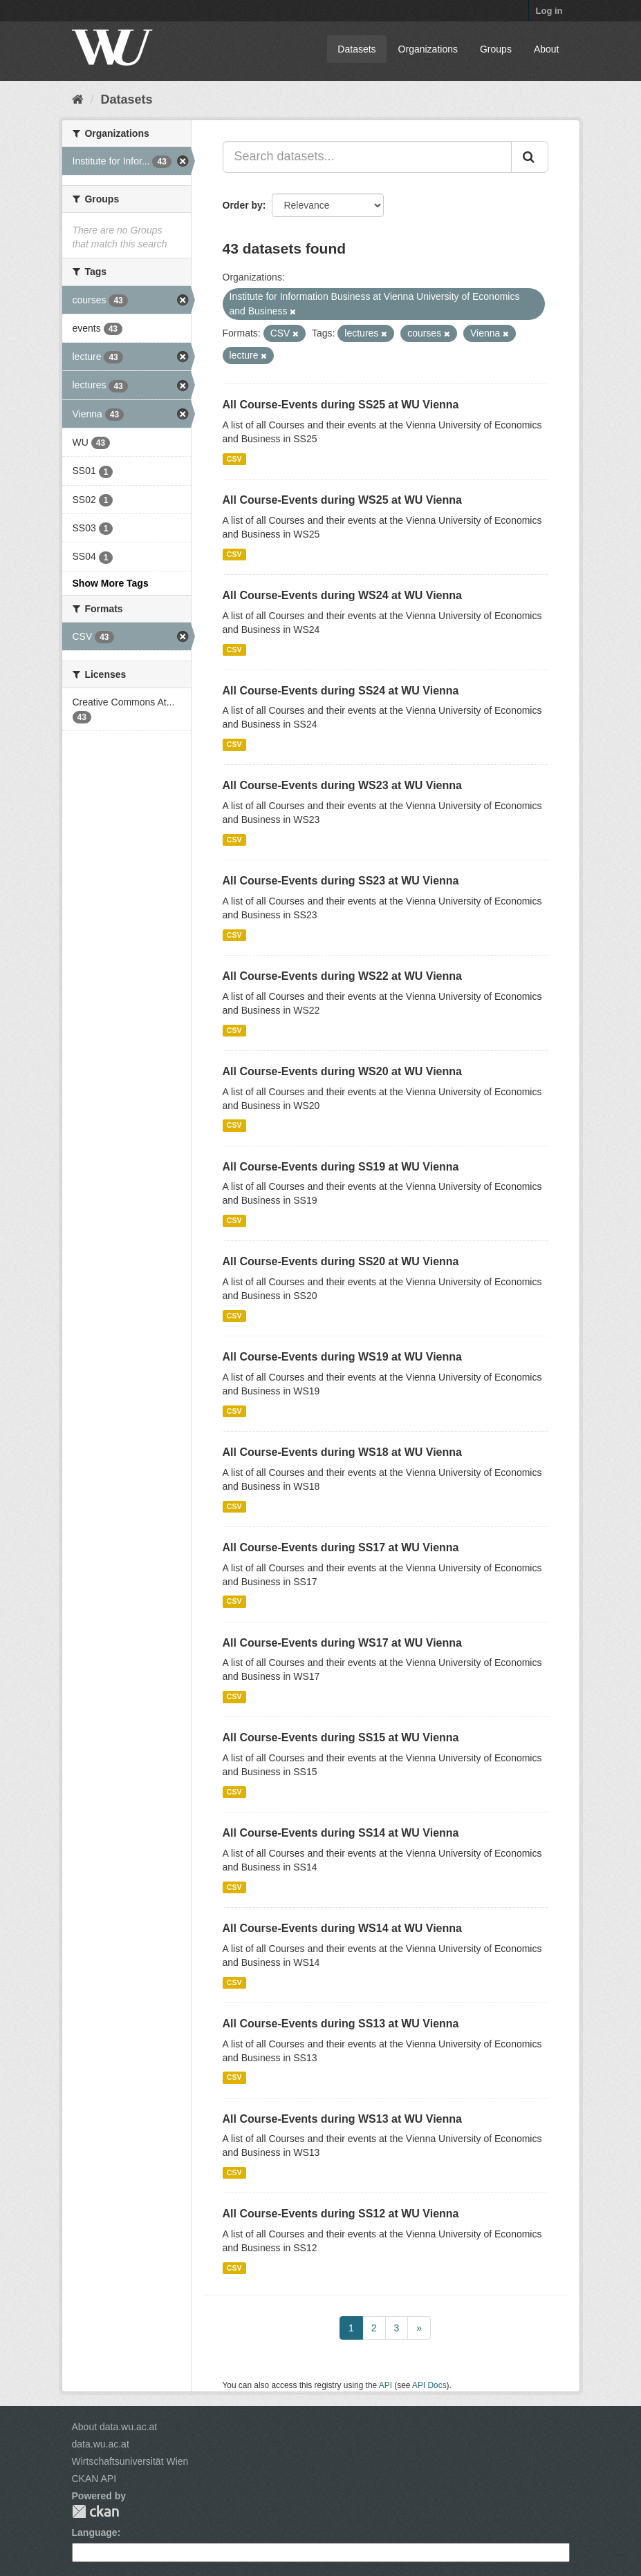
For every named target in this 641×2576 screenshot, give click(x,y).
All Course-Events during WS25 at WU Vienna (342, 500)
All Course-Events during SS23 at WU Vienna (341, 881)
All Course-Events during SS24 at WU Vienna (341, 691)
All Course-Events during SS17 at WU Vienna (341, 1547)
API (385, 2385)
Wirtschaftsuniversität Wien (130, 2461)
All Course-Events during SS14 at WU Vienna (341, 1833)
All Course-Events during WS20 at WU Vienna (342, 1071)
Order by (243, 205)
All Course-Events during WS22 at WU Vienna (342, 976)
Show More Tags (111, 583)
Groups (496, 49)
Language (95, 2532)
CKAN (95, 2511)
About (546, 49)
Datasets (356, 49)
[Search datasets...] (367, 157)
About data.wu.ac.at (115, 2426)
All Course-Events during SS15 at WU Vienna (341, 1737)
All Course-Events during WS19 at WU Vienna (342, 1357)
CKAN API (94, 2478)
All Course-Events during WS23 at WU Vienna (342, 785)
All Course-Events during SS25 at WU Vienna (341, 404)
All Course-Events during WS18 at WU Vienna (342, 1452)
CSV (234, 459)
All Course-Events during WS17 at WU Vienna (342, 1643)
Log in (549, 11)
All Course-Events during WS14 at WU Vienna (342, 1928)
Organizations (428, 49)
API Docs (429, 2385)
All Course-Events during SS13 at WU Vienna (341, 2023)
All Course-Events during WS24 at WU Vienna (342, 595)
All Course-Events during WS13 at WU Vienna (342, 2119)
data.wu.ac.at (100, 2444)
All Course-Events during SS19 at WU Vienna (341, 1167)
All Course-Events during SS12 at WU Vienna (341, 2213)
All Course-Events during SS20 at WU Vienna (341, 1261)
